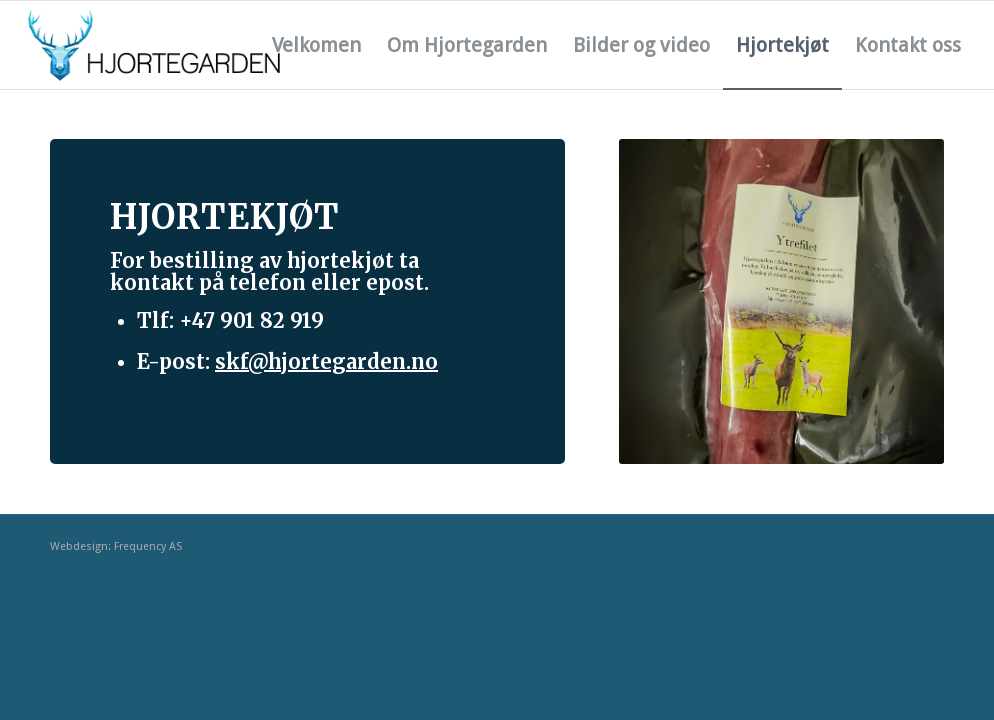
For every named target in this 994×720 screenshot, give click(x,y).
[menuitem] (316, 45)
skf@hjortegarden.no (326, 361)
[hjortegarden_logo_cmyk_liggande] (154, 45)
